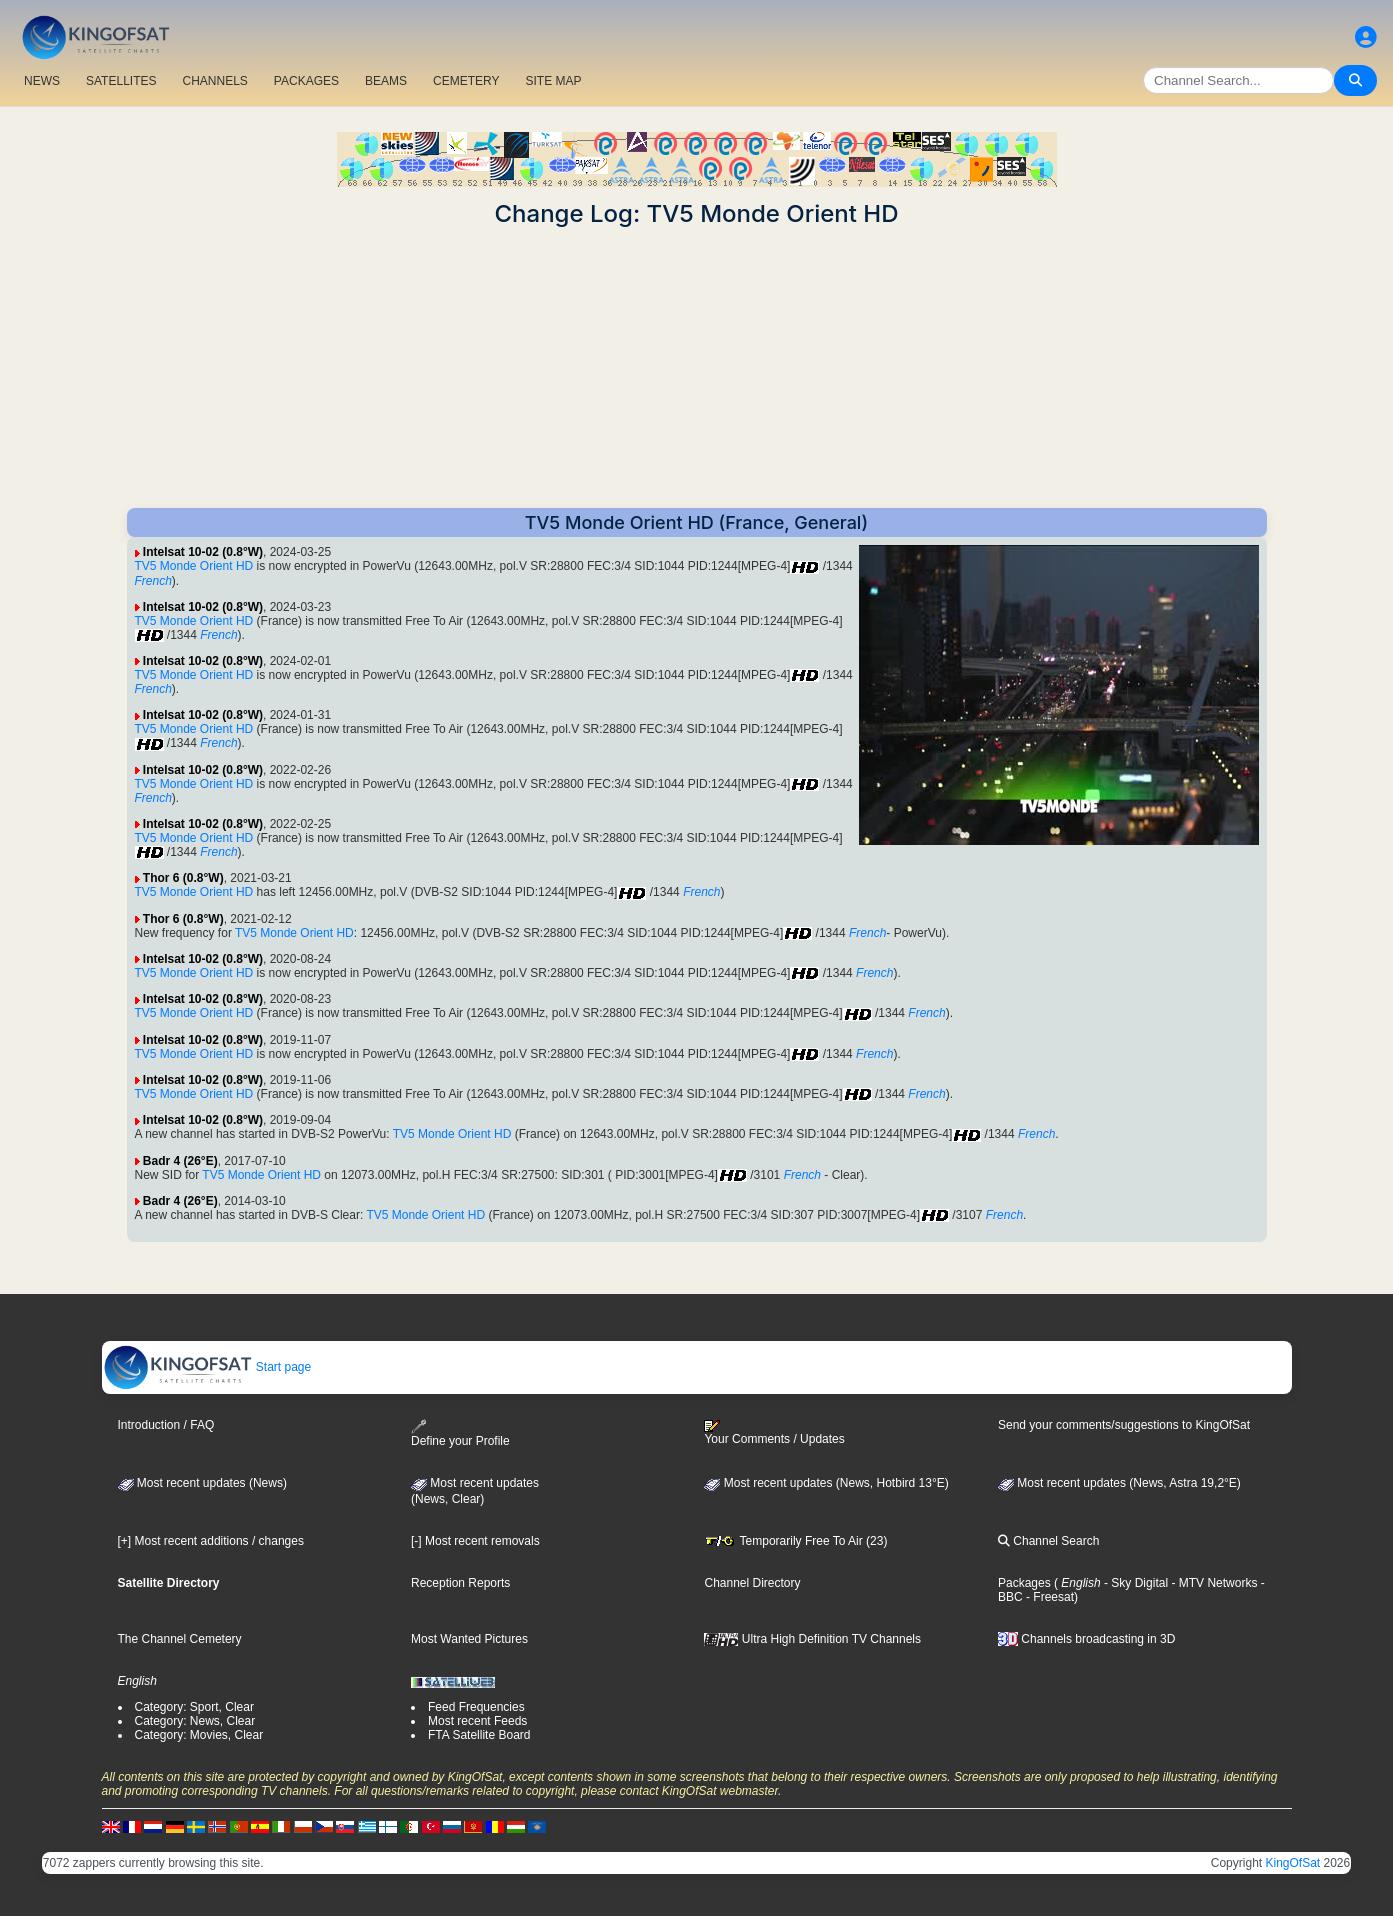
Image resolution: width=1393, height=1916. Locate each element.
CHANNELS (214, 81)
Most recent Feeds (477, 1721)
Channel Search (1048, 1541)
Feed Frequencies (476, 1707)
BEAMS (386, 81)
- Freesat (1048, 1597)
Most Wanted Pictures (469, 1639)
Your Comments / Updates (774, 1433)
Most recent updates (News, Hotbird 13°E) (826, 1483)
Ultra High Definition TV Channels (812, 1639)
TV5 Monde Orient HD (194, 566)
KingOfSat (1292, 1863)
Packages (1024, 1583)
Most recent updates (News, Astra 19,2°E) (1119, 1483)
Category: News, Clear (195, 1721)
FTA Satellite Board (479, 1735)
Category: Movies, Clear (199, 1735)
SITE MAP (553, 81)
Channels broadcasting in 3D (1086, 1639)
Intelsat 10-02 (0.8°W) (203, 552)
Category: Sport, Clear (194, 1707)
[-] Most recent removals (475, 1541)
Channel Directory (752, 1583)
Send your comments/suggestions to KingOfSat (1124, 1425)
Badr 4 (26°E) (180, 1161)
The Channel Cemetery (180, 1639)
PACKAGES (306, 81)
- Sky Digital (1134, 1583)
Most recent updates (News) (202, 1483)
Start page (207, 1367)
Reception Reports (460, 1583)
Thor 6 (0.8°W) (183, 878)
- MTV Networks (1212, 1583)
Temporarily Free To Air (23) (795, 1541)
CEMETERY (466, 81)
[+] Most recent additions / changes (211, 1541)
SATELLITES (121, 81)
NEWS (42, 81)
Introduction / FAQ (166, 1425)
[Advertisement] (697, 368)
